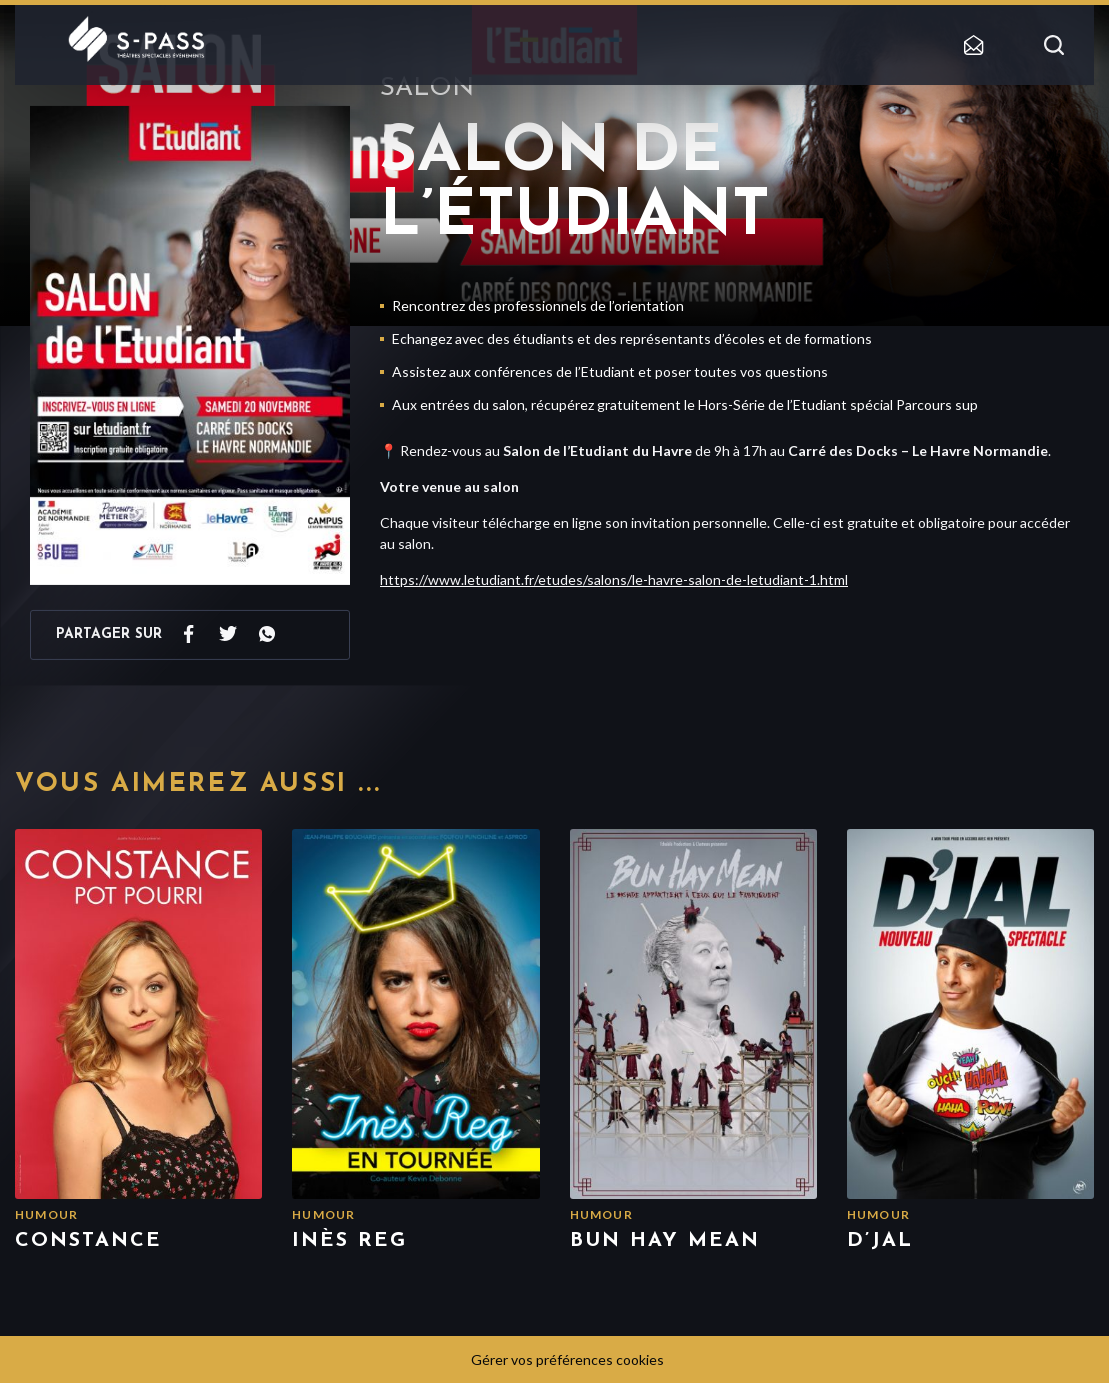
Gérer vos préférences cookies (567, 1359)
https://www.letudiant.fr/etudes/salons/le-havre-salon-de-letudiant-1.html (614, 579)
